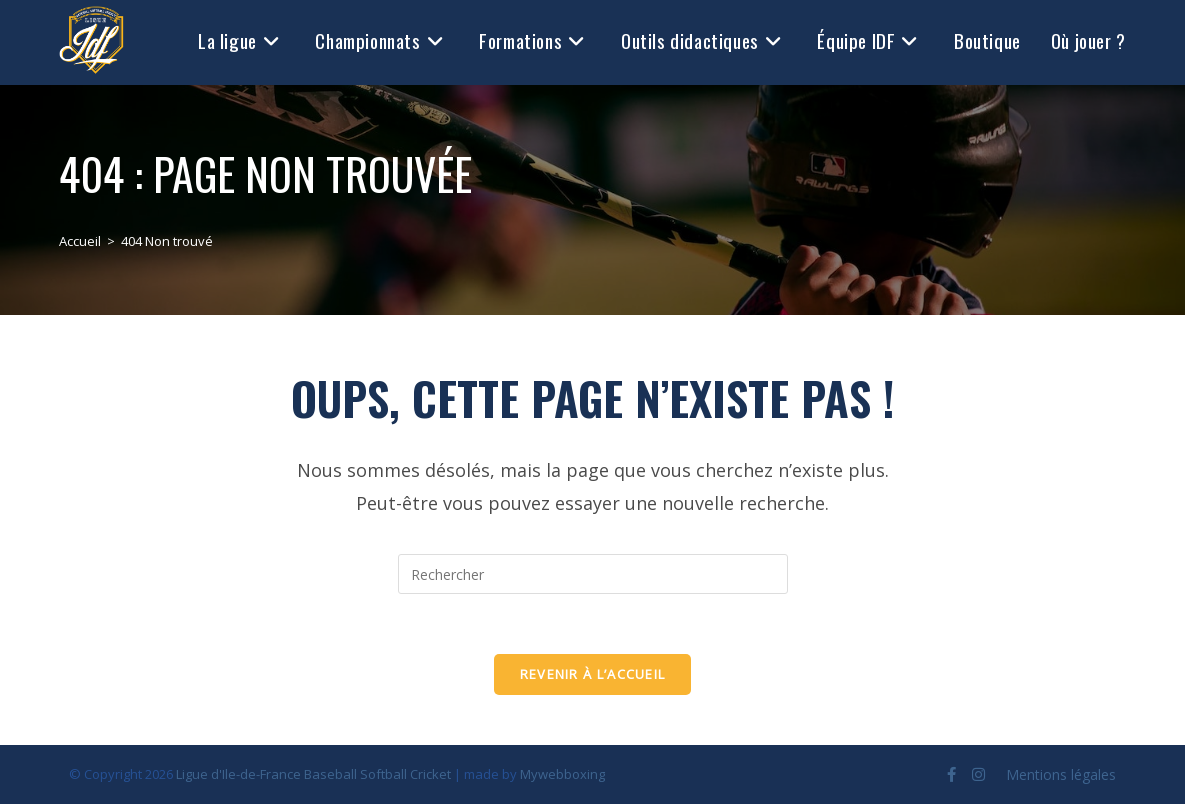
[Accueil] (80, 241)
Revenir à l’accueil (593, 674)
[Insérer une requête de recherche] (593, 574)
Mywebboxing (562, 774)
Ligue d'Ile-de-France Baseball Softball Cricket (313, 774)
